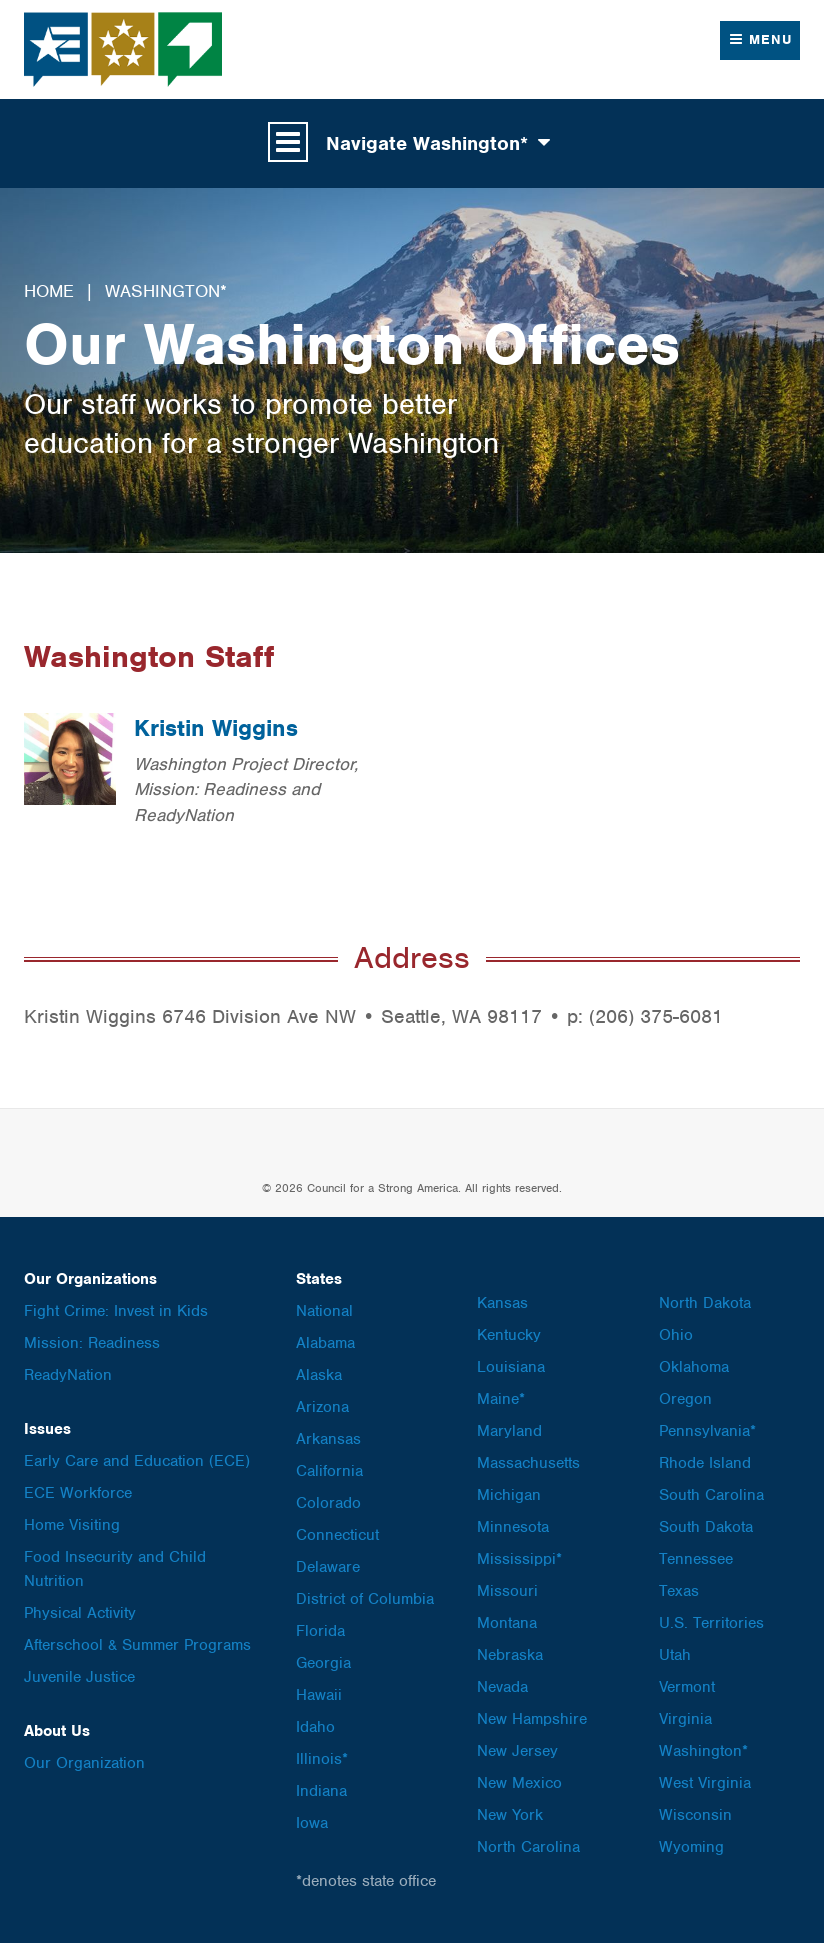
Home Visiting (72, 1525)
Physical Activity (80, 1613)
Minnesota (513, 1527)
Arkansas (328, 1439)
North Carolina (528, 1847)
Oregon (685, 1399)
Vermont (687, 1687)
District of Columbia (365, 1599)
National (324, 1311)
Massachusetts (528, 1463)
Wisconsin (695, 1815)
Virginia (685, 1719)
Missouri (507, 1591)
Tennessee (696, 1559)
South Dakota (706, 1527)
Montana (507, 1623)
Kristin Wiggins (216, 728)
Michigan (509, 1495)
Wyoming (691, 1847)
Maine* (501, 1399)
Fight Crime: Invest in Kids (116, 1311)
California (329, 1471)
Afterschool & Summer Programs (137, 1645)
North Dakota (705, 1303)
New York (510, 1815)
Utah (675, 1655)
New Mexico (519, 1783)
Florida (320, 1631)
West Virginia (705, 1783)
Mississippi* (519, 1559)
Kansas (502, 1303)
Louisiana (511, 1367)
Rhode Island (705, 1463)
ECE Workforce (78, 1493)
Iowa (312, 1823)
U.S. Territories (711, 1623)
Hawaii (319, 1695)
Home (49, 291)
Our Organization (84, 1763)
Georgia (323, 1663)
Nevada (502, 1687)
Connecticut (337, 1535)
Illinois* (322, 1759)
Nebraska (510, 1655)
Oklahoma (694, 1367)
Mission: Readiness (92, 1343)
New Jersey (517, 1751)
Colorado (328, 1503)
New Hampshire (532, 1719)
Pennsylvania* (707, 1431)
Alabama (325, 1343)
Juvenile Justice (79, 1677)
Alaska (319, 1375)
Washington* (166, 291)
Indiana (321, 1791)
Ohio (676, 1335)
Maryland (509, 1431)
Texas (679, 1591)
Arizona (322, 1407)
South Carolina (711, 1495)
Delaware (328, 1567)
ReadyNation (68, 1375)
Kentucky (509, 1335)
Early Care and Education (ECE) (137, 1461)
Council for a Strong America (124, 49)
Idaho (315, 1727)
